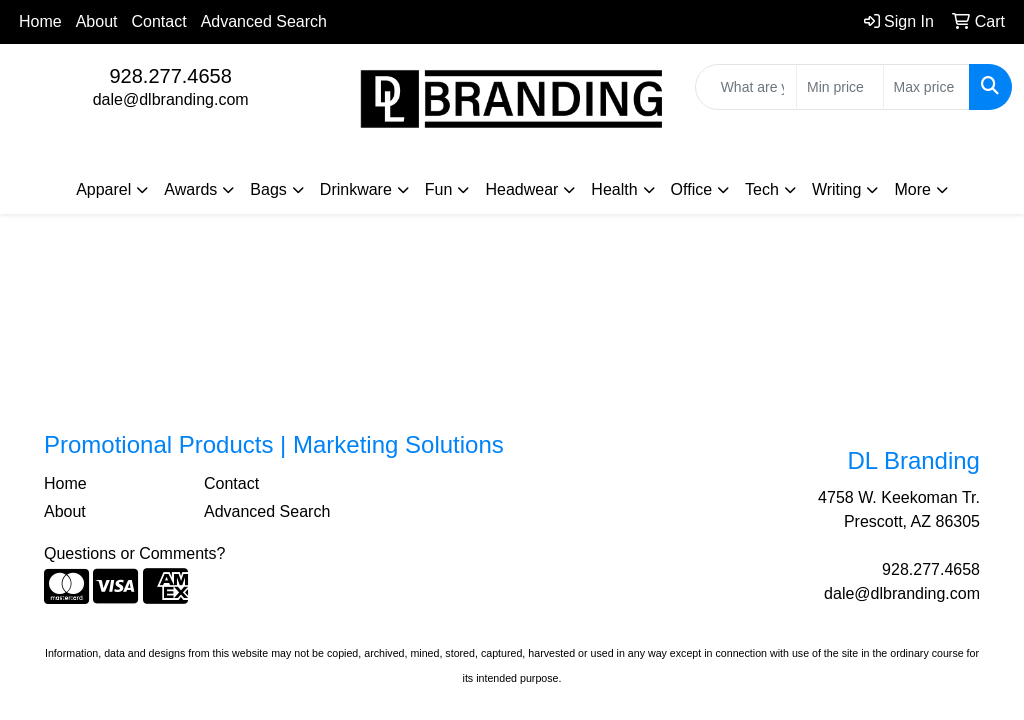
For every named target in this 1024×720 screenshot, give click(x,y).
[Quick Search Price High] (926, 87)
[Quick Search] (746, 87)
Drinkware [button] (356, 189)
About (97, 21)
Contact (159, 21)
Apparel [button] (103, 189)
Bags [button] (268, 189)
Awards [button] (190, 189)
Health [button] (614, 189)
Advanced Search (264, 21)
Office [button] (692, 189)
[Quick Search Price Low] (839, 87)
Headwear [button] (521, 189)
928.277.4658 (170, 76)
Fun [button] (439, 189)
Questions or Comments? (134, 553)
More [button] (912, 189)
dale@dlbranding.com (171, 99)
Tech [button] (762, 189)
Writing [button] (837, 189)
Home (40, 21)
